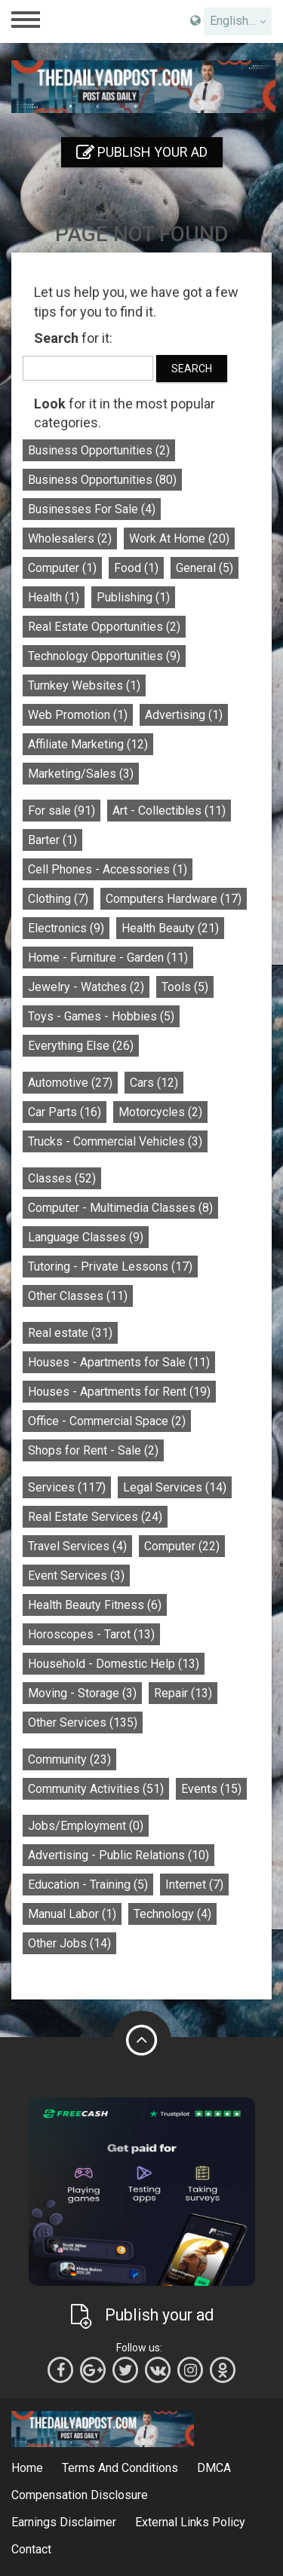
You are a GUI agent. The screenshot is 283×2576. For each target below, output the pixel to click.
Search (191, 369)
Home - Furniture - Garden (108, 957)
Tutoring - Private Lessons (110, 1266)
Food (136, 568)
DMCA (214, 2468)
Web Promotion (78, 715)
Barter (52, 840)
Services (67, 1487)
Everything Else (81, 1046)
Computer (62, 568)
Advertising (184, 715)
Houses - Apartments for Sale (119, 1362)
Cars (154, 1082)
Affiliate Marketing (88, 744)
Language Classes (85, 1237)
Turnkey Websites (84, 685)
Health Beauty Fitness (94, 1605)
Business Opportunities (99, 450)
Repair (183, 1693)
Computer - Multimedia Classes (120, 1208)
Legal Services (174, 1487)
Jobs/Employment (85, 1826)
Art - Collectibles (169, 810)
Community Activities (96, 1789)
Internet (194, 1884)
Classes (62, 1178)
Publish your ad (142, 152)
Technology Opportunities (104, 656)
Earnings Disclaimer (63, 2522)
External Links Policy (190, 2522)
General (204, 568)
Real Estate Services (95, 1517)
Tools (184, 987)
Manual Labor (72, 1914)
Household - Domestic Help (113, 1664)
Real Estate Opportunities (104, 627)
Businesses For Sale (91, 509)
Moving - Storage (82, 1693)
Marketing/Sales (81, 773)
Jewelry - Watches (86, 987)
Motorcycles (160, 1112)
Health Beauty (170, 928)
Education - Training (88, 1884)
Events (211, 1789)
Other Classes (78, 1296)
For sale (61, 810)
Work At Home (179, 538)
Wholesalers (70, 538)
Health (53, 597)
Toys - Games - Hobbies (101, 1016)
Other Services (82, 1722)
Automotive (70, 1082)
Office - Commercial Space (107, 1421)
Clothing (58, 899)
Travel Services (77, 1546)
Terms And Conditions (120, 2468)
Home (27, 2468)
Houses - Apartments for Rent (119, 1391)
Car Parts (64, 1112)
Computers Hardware (173, 899)
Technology (172, 1914)
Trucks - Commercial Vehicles (115, 1141)
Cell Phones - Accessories (107, 869)
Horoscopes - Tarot (91, 1634)
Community (69, 1759)
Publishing (133, 597)
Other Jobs (69, 1943)
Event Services (76, 1575)
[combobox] (238, 21)
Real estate (70, 1333)
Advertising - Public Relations (118, 1855)
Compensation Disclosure (79, 2495)
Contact (31, 2549)
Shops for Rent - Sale (93, 1450)
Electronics (66, 928)
